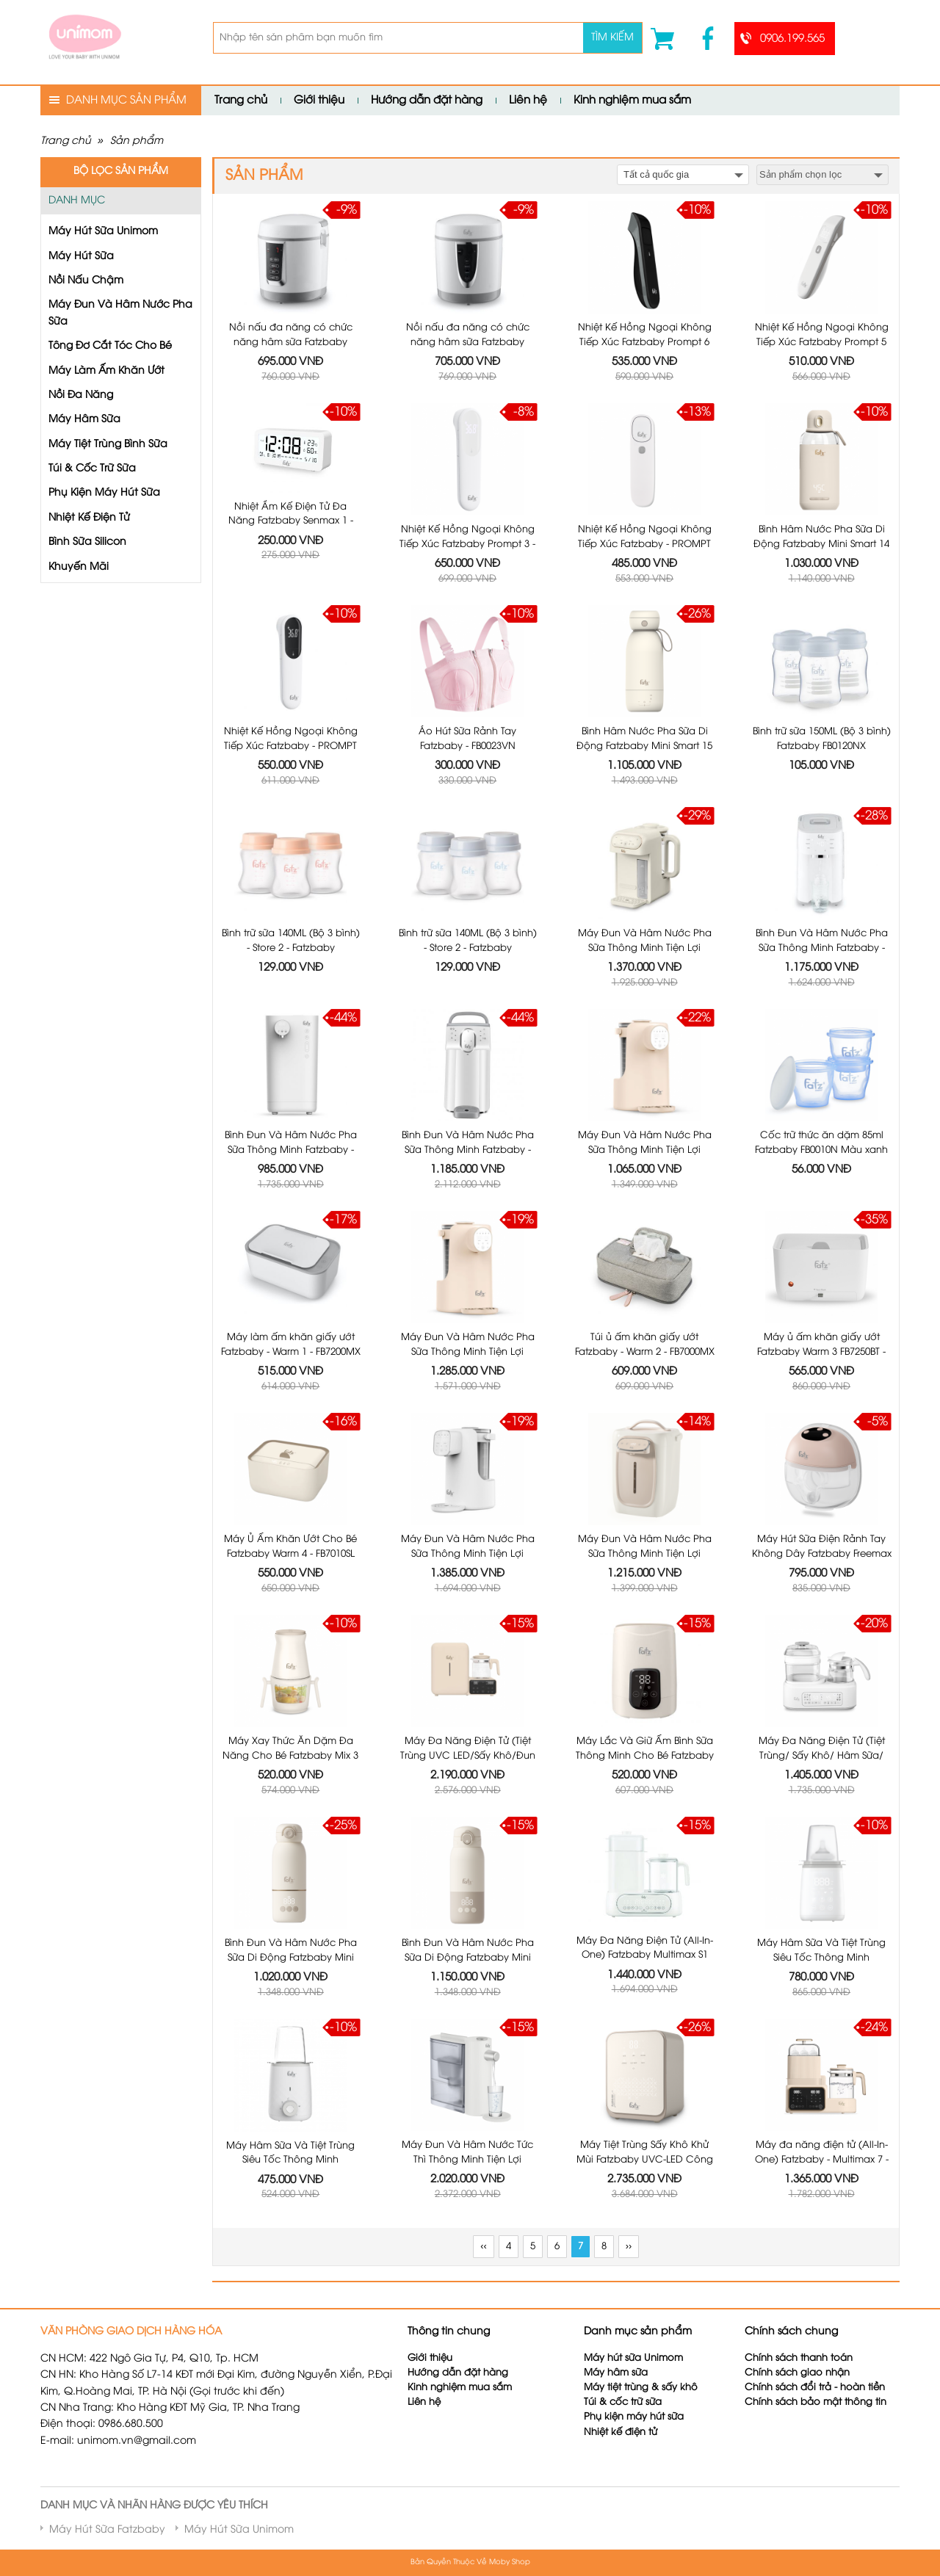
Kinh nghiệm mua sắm (632, 100)
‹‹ (483, 2247)
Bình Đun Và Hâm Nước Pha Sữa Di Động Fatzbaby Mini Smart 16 (468, 1845)
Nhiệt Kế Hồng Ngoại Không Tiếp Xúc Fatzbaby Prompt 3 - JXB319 (467, 543)
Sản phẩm (136, 141)
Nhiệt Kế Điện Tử (89, 518)
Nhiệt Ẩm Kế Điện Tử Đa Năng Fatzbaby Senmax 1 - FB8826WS (290, 521)
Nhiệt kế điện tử (622, 2432)
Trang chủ (240, 100)
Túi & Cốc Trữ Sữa (92, 469)
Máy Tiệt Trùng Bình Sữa (107, 444)
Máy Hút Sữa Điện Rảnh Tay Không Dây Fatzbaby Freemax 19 (822, 1441)
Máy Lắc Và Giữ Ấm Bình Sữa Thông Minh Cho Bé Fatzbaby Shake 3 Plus (645, 1643)
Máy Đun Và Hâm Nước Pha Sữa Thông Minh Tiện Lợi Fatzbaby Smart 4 (645, 1037)
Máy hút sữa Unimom (633, 2358)
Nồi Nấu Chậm (85, 281)
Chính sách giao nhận (797, 2373)
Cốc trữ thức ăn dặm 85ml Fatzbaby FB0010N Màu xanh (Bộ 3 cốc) (821, 1037)
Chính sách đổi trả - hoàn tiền (815, 2388)
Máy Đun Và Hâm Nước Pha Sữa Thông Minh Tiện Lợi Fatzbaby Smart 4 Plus (468, 1239)
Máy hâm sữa (616, 2373)
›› (629, 2247)
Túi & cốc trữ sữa (623, 2402)
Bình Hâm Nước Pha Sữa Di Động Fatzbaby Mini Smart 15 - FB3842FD (644, 745)
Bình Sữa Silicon (87, 542)
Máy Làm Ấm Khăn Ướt (106, 371)
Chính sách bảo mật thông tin (815, 2402)
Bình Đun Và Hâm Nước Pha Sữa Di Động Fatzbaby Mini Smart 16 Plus (291, 1845)
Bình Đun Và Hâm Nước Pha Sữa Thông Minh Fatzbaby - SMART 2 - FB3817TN (822, 947)
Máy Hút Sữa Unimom (103, 231)
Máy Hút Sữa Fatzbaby (107, 2530)
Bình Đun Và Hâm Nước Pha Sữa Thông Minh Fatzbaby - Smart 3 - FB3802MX (291, 1149)
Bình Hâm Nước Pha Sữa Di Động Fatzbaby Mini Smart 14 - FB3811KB (821, 543)
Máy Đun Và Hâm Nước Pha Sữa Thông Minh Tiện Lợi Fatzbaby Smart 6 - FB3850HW (645, 1441)
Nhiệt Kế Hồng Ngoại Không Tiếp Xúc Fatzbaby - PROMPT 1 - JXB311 (645, 543)
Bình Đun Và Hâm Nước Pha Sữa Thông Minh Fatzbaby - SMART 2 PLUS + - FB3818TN (468, 1149)
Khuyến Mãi (78, 567)
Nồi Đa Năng (80, 395)
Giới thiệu (319, 100)
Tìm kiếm (612, 38)
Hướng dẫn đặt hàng (426, 100)
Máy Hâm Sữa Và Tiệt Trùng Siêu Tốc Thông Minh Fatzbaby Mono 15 (290, 2047)
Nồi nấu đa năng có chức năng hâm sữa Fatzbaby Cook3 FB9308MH (290, 342)
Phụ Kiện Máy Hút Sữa (104, 493)
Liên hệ (528, 100)
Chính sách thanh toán (799, 2358)
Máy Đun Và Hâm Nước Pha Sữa (120, 313)
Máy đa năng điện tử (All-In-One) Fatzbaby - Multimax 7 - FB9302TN (822, 2047)
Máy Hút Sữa (81, 256)
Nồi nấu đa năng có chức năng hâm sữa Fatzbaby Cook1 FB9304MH (467, 342)
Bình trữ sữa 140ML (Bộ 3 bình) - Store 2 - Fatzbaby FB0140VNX (468, 947)
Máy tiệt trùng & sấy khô (641, 2388)
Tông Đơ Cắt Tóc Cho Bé (110, 346)
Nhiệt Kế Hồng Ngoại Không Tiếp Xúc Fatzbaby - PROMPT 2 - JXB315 (291, 745)
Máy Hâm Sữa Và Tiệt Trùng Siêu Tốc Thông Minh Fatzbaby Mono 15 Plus (821, 1845)
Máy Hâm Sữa (84, 419)
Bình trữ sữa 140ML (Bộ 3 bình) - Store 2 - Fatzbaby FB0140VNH (291, 947)
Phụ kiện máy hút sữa (634, 2417)
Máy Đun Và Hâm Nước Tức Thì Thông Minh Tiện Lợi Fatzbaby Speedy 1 (467, 2047)
